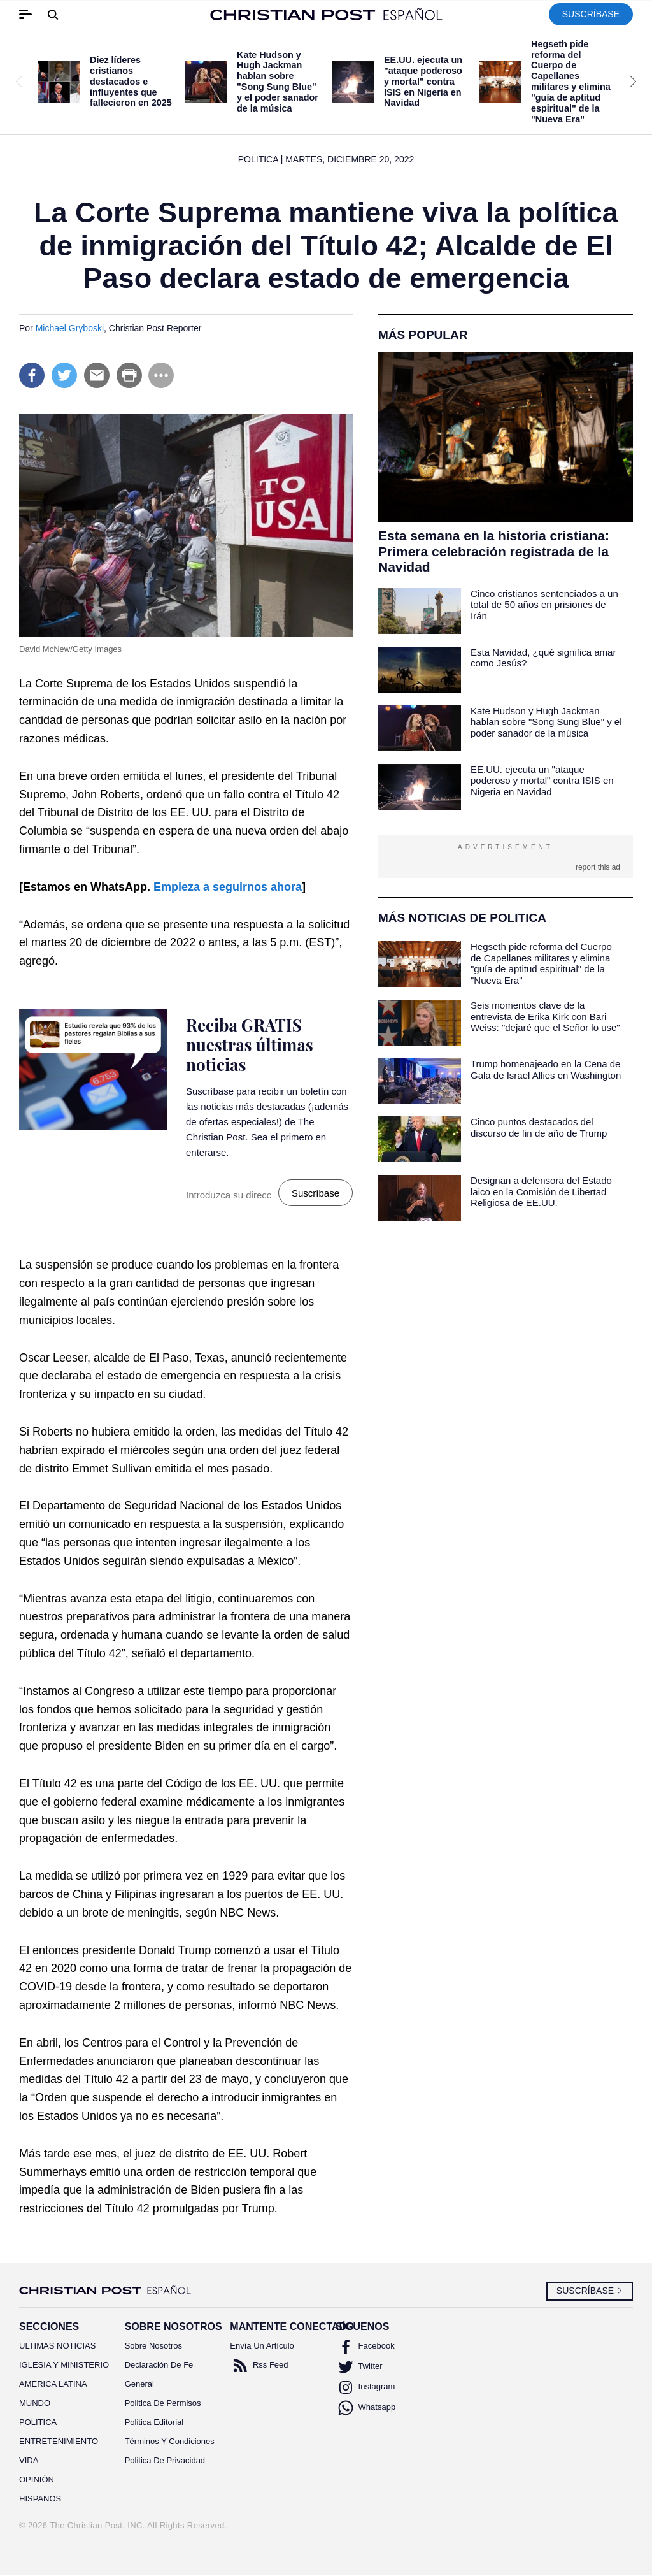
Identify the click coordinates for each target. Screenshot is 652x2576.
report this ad (598, 867)
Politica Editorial (154, 2422)
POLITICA (38, 2422)
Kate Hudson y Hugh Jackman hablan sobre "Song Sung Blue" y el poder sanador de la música (277, 81)
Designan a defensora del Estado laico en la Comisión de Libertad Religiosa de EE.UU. (541, 1191)
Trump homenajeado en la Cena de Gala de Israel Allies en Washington (546, 1069)
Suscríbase (591, 14)
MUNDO (34, 2403)
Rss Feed (259, 2366)
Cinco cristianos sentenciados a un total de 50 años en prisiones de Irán (544, 604)
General (139, 2384)
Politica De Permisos (163, 2403)
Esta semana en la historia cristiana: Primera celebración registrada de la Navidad (493, 551)
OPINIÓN (36, 2479)
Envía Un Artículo (262, 2345)
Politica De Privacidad (165, 2460)
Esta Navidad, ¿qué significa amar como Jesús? (543, 658)
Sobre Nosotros (153, 2345)
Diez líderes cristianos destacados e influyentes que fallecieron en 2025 (131, 81)
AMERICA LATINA (53, 2384)
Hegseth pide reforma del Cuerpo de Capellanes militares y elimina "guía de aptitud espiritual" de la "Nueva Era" (571, 81)
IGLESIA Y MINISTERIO (62, 2365)
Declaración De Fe (159, 2365)
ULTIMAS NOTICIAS (57, 2345)
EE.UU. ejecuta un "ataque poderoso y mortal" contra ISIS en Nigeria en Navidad (423, 81)
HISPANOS (40, 2498)
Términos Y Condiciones (168, 2441)
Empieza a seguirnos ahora (227, 887)
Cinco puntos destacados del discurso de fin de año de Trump (539, 1127)
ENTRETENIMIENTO (58, 2441)
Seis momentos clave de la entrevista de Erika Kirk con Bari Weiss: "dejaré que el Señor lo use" (545, 1016)
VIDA (28, 2460)
